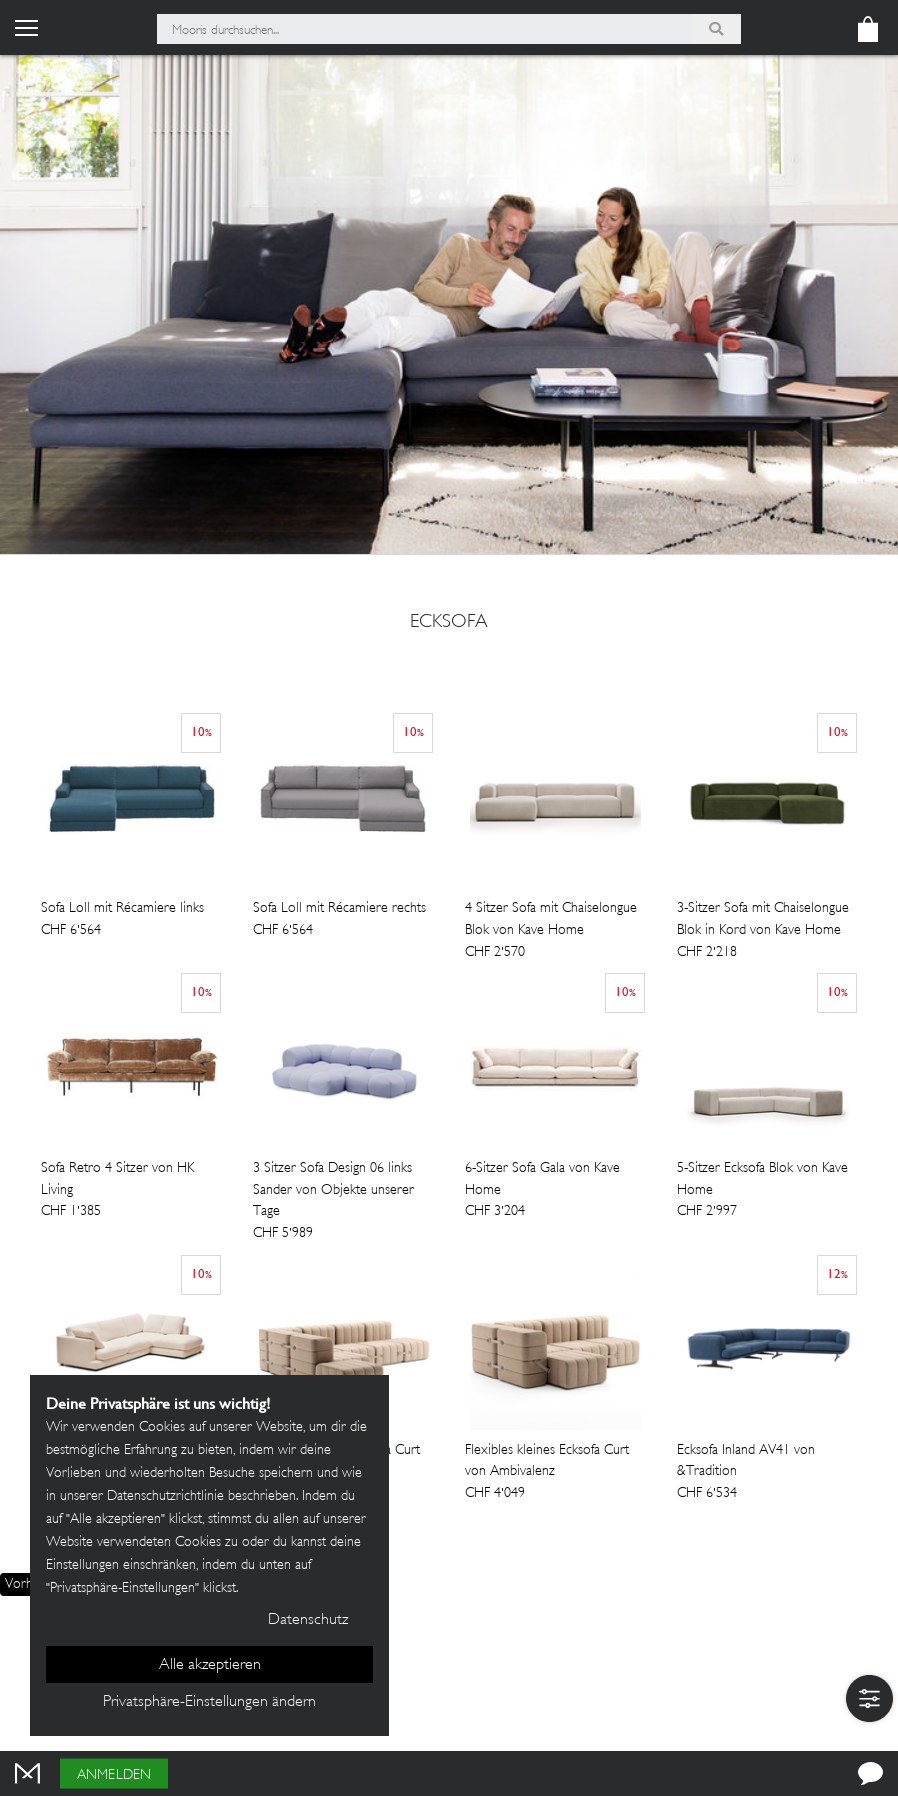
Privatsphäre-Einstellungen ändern (209, 1702)
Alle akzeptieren (210, 1665)
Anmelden (114, 1775)
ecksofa (449, 623)
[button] (869, 1698)
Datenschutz (308, 1620)
